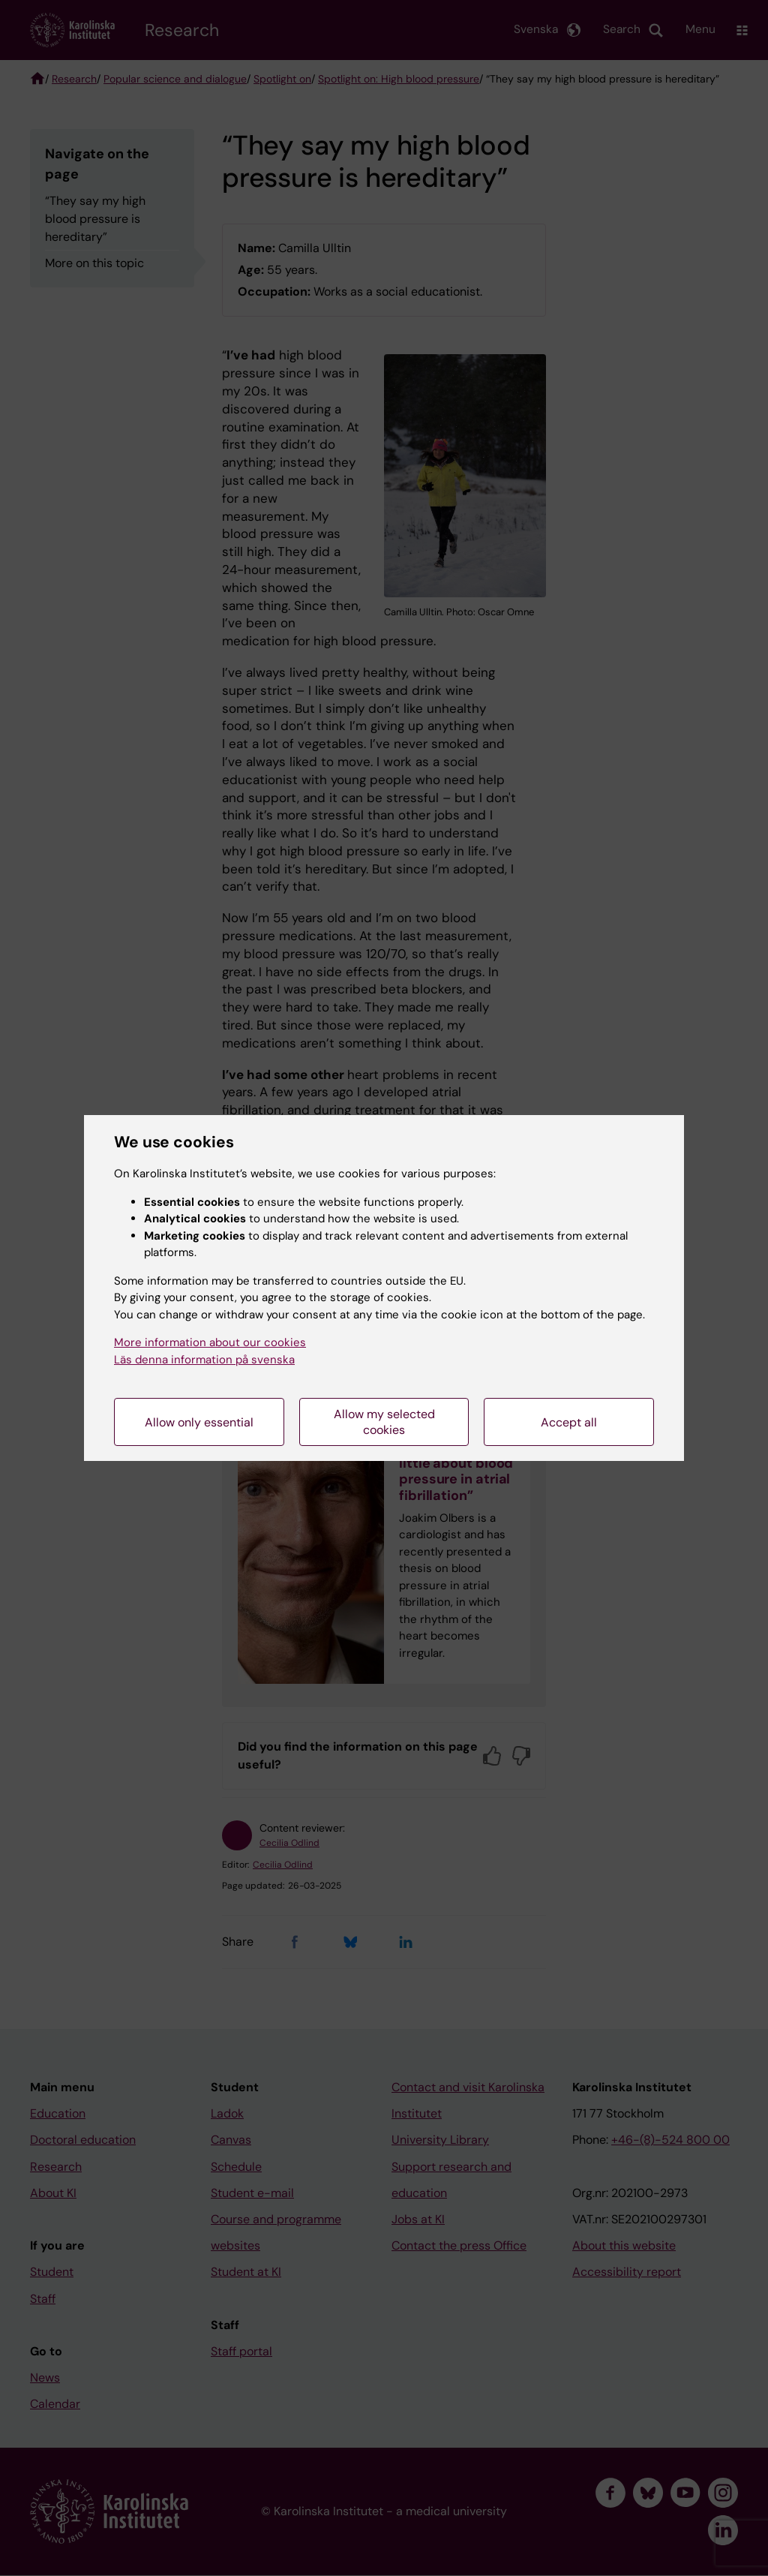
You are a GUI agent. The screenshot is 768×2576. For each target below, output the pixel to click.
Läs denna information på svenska (204, 1359)
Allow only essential (199, 1422)
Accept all (569, 1422)
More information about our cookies (210, 1342)
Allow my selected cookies (384, 1422)
